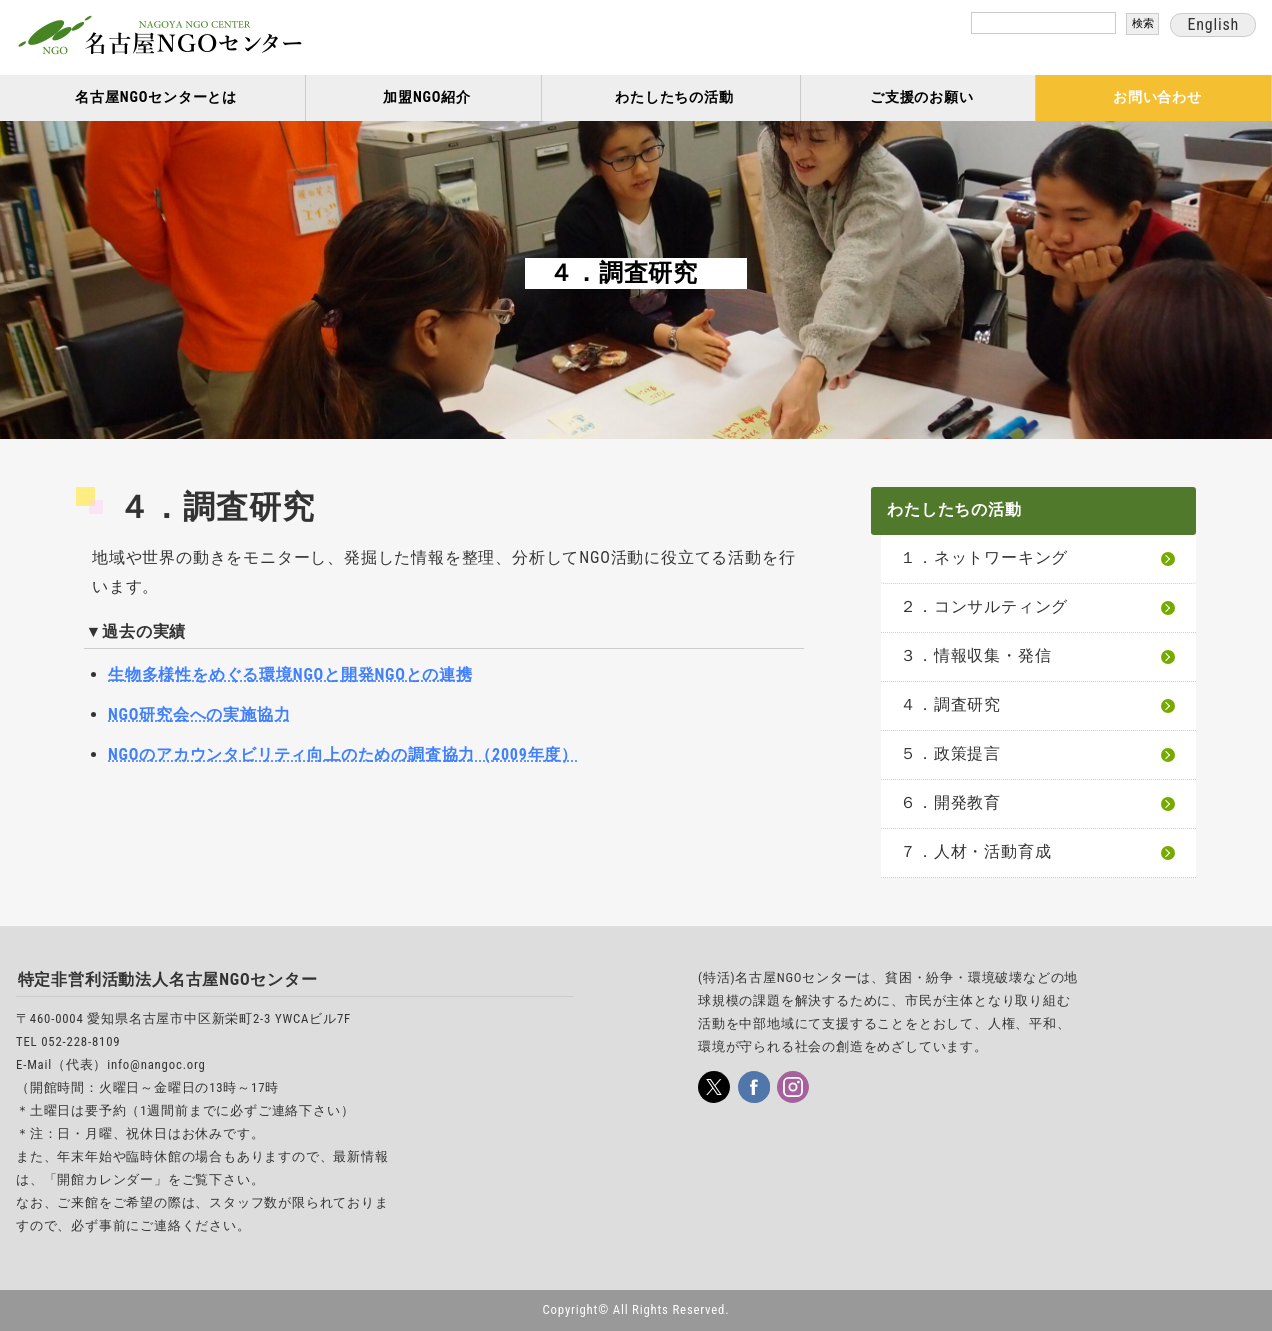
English (1213, 24)
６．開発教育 (950, 802)
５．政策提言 (950, 753)
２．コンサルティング (984, 606)
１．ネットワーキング (984, 557)
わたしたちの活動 (674, 97)
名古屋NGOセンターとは (156, 97)
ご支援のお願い (922, 97)
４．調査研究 (950, 704)
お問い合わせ (1157, 97)
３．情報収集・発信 (975, 655)
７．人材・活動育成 (975, 851)
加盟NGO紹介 (427, 97)
